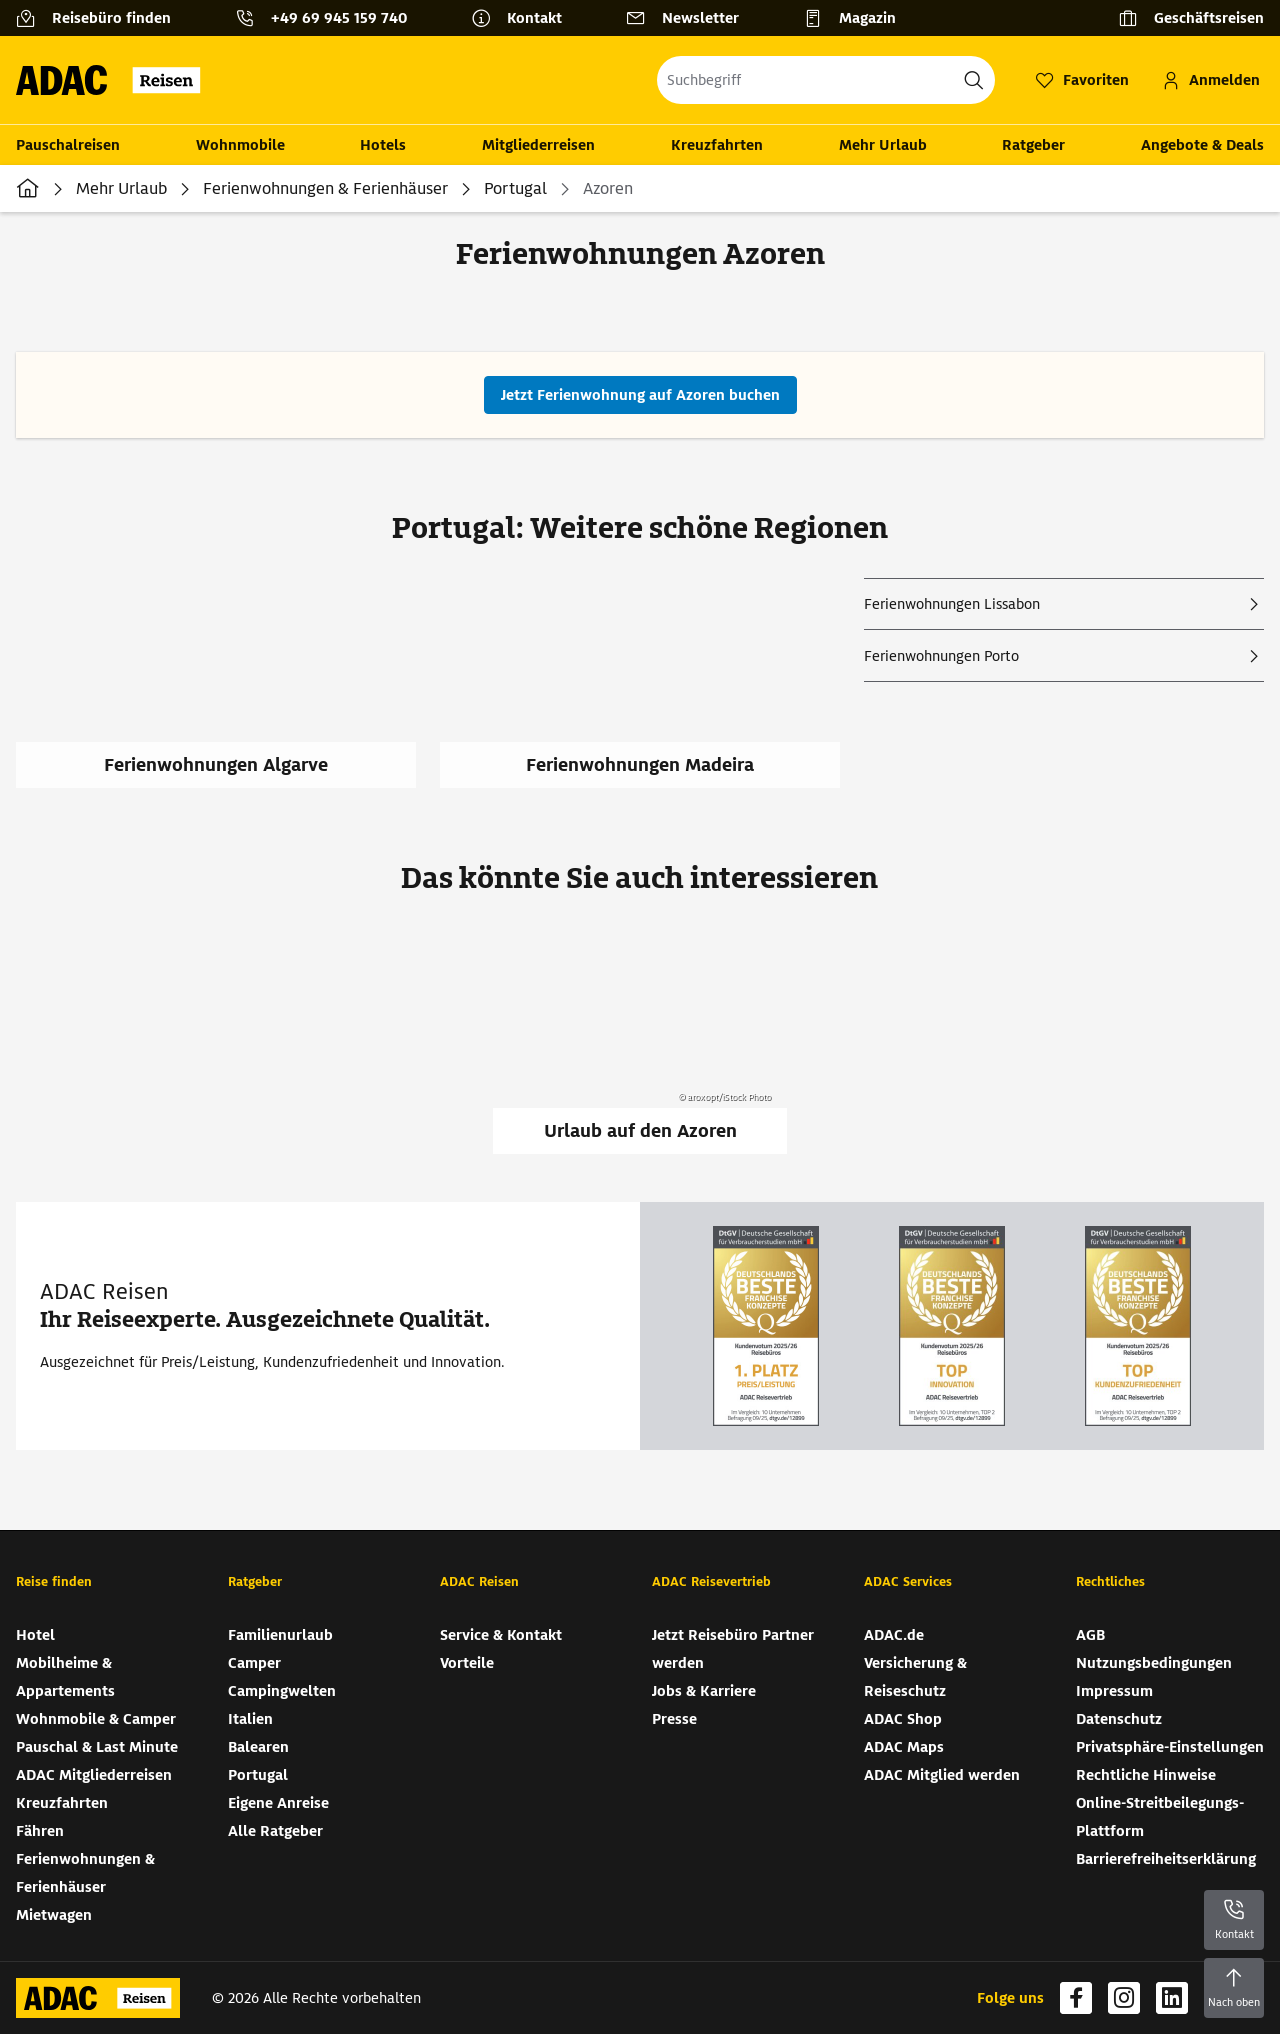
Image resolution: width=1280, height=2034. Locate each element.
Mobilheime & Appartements (65, 1677)
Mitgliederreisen (538, 145)
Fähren (40, 1831)
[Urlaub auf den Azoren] (640, 1041)
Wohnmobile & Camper (96, 1719)
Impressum (1114, 1691)
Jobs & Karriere (704, 1691)
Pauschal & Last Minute (97, 1747)
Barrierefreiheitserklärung (1166, 1859)
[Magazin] (857, 18)
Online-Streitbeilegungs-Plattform (1160, 1817)
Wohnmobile (240, 145)
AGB (1090, 1635)
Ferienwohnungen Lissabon (952, 604)
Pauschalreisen (68, 145)
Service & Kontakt (501, 1635)
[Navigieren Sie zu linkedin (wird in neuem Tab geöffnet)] (1172, 1998)
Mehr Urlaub (883, 145)
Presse (674, 1719)
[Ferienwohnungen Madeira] (652, 695)
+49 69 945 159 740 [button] (339, 18)
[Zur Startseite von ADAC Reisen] (114, 80)
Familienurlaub (280, 1635)
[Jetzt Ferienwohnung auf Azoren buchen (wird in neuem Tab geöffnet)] (640, 395)
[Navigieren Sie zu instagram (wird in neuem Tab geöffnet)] (1124, 1998)
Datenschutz (1119, 1719)
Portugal (515, 188)
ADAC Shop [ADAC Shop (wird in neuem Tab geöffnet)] (903, 1719)
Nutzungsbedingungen (1154, 1663)
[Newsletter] (690, 18)
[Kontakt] (524, 18)
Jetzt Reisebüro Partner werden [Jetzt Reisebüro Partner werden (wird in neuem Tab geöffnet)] (733, 1649)
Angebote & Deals (1202, 145)
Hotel (35, 1635)
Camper (254, 1663)
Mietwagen (54, 1915)
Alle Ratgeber (275, 1831)
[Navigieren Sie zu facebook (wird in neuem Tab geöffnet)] (1076, 1998)
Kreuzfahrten (717, 145)
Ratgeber (1033, 145)
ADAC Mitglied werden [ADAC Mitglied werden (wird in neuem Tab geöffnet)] (942, 1775)
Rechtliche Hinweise (1146, 1775)
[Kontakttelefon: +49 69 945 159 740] (329, 18)
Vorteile (467, 1663)
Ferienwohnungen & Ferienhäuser (325, 188)
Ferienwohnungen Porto (941, 656)
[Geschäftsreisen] (1191, 18)
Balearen (258, 1747)
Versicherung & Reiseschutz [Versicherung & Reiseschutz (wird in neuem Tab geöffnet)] (915, 1677)
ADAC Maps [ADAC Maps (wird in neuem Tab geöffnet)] (904, 1747)
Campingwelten (282, 1691)
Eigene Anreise (278, 1803)
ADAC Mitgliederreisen (94, 1775)
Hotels (383, 145)
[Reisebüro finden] (101, 18)
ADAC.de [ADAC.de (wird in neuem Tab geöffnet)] (894, 1635)
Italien (250, 1719)
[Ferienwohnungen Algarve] (228, 695)
